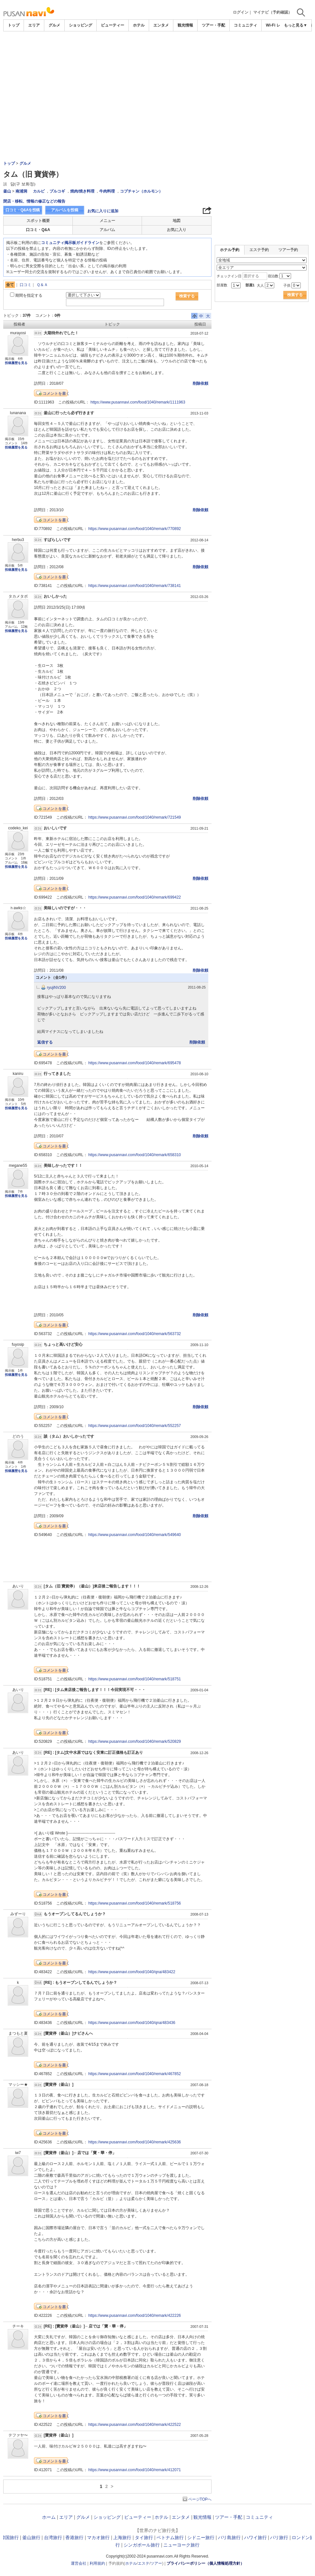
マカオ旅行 (98, 2537)
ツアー (156, 2563)
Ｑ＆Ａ (42, 284)
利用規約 (97, 2563)
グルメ (54, 25)
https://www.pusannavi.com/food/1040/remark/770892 (134, 528)
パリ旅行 (279, 2537)
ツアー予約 (288, 250)
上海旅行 (122, 2537)
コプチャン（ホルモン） (141, 191)
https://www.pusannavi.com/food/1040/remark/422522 (134, 2424)
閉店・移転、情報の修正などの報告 (34, 201)
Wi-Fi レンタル (279, 25)
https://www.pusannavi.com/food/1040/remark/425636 (134, 2142)
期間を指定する (28, 295)
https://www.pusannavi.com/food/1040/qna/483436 (131, 2022)
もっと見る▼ (295, 25)
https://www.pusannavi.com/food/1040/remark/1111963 (138, 402)
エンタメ (161, 25)
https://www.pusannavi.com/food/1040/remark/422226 (134, 2315)
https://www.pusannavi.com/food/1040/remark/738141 (134, 585)
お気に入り (176, 229)
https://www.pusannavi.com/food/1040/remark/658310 (134, 1155)
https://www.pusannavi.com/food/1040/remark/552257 (134, 1425)
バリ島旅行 (229, 2537)
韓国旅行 (10, 2537)
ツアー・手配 (213, 25)
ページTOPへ (200, 2499)
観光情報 (185, 25)
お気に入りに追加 (102, 211)
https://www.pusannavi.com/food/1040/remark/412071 (134, 2470)
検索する (187, 296)
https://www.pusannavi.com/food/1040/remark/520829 (134, 1741)
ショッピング (80, 25)
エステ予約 (259, 250)
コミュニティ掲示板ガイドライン (70, 242)
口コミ (25, 284)
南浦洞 (21, 191)
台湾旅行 (53, 2537)
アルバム (107, 229)
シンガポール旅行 (142, 2545)
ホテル (139, 25)
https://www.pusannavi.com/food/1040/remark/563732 (134, 1334)
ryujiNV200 (56, 987)
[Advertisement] (157, 80)
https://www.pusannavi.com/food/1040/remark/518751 (134, 1679)
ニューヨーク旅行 (181, 2545)
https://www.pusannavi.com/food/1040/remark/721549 (134, 817)
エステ (143, 2563)
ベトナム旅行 (170, 2537)
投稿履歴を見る (16, 363)
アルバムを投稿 (64, 210)
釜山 (7, 191)
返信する (45, 1042)
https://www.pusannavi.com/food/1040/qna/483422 (131, 1972)
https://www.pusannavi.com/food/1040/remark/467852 (134, 2074)
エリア (34, 25)
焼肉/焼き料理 (82, 191)
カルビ (39, 191)
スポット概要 (38, 220)
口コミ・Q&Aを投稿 (22, 210)
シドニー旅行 (200, 2537)
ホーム (49, 2517)
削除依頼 (200, 383)
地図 (176, 220)
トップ (13, 25)
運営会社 (78, 2563)
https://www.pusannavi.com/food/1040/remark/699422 (134, 897)
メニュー (107, 220)
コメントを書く (56, 393)
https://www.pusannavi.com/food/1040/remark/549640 (134, 1534)
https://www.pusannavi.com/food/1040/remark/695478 (134, 1063)
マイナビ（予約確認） (272, 12)
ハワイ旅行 (255, 2537)
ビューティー (112, 25)
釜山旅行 (31, 2537)
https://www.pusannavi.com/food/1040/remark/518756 (134, 1903)
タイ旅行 (144, 2537)
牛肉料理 (107, 191)
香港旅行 (74, 2537)
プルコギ (57, 191)
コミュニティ (245, 25)
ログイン (240, 12)
